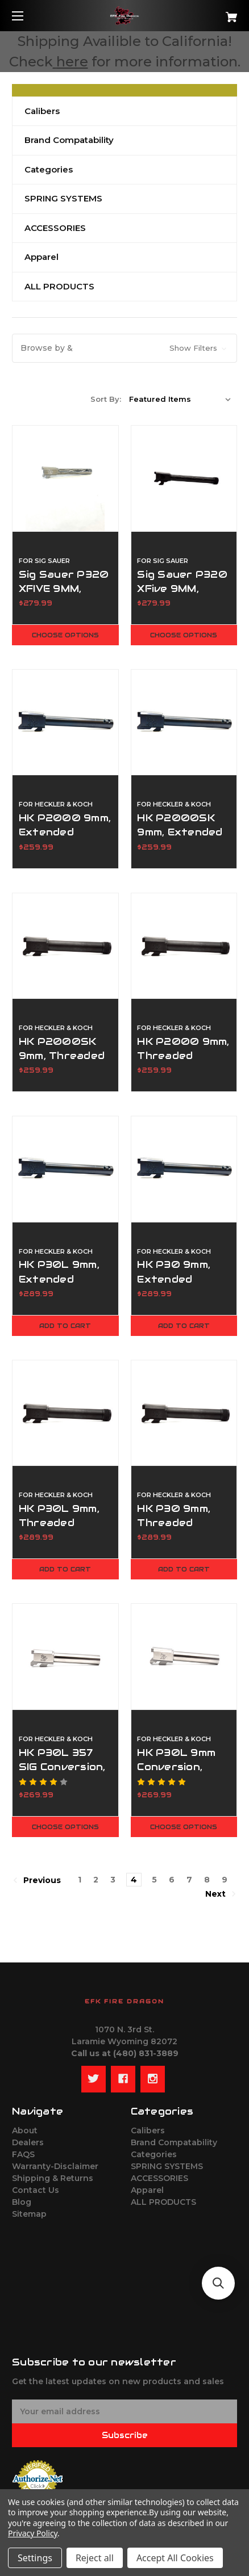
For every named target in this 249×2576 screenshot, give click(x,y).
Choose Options (65, 635)
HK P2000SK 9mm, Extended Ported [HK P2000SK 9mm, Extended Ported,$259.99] (179, 832)
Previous (37, 1880)
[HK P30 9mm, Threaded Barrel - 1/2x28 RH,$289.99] (184, 1413)
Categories (48, 169)
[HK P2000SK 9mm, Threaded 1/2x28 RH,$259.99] (65, 946)
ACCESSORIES (55, 227)
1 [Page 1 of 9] (79, 1880)
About (25, 2130)
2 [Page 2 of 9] (95, 1880)
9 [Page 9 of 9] (224, 1880)
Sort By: (105, 399)
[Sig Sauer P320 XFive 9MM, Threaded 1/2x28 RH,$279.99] (184, 478)
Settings (35, 2558)
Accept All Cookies (175, 2558)
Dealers (28, 2142)
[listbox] (180, 398)
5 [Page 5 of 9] (154, 1880)
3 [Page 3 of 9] (112, 1880)
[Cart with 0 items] (214, 13)
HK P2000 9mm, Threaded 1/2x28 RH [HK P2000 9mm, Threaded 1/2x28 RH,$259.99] (183, 1055)
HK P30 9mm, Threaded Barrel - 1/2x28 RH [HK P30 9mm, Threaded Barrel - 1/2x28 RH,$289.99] (181, 1530)
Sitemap (29, 2214)
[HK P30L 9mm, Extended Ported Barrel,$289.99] (65, 1169)
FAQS (23, 2154)
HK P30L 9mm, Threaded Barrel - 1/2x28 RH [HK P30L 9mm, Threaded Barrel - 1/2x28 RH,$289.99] (63, 1530)
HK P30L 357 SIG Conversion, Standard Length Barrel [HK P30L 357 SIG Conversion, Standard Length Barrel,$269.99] (62, 1774)
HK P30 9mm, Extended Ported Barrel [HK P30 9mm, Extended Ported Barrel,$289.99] (177, 1278)
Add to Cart (65, 1326)
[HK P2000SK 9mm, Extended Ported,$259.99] (184, 722)
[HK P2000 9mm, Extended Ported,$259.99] (65, 722)
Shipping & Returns (52, 2178)
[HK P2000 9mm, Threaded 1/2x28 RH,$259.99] (184, 946)
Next (220, 1894)
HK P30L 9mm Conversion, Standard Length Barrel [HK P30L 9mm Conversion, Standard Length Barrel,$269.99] (178, 1774)
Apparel (41, 256)
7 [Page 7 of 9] (189, 1880)
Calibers (42, 111)
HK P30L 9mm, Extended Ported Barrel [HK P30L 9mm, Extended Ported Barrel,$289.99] (59, 1278)
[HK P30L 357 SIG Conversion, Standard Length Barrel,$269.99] (65, 1656)
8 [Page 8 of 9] (207, 1880)
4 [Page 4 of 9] (134, 1880)
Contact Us (35, 2190)
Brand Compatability (69, 140)
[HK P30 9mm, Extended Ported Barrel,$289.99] (184, 1169)
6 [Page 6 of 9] (172, 1880)
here (72, 61)
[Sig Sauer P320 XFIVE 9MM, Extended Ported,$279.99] (65, 478)
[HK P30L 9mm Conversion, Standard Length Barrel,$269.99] (184, 1656)
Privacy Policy (32, 2533)
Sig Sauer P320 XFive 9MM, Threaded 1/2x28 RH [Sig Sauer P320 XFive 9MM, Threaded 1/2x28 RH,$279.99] (182, 596)
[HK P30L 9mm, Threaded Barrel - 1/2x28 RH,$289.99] (65, 1413)
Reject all (95, 2558)
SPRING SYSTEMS (63, 198)
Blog (21, 2202)
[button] (124, 348)
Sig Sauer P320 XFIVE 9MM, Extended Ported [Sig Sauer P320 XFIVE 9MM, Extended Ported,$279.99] (64, 596)
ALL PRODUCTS (59, 286)
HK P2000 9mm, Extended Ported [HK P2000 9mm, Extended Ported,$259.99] (65, 832)
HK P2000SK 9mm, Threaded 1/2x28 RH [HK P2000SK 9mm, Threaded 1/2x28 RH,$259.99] (62, 1055)
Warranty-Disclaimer (55, 2166)
